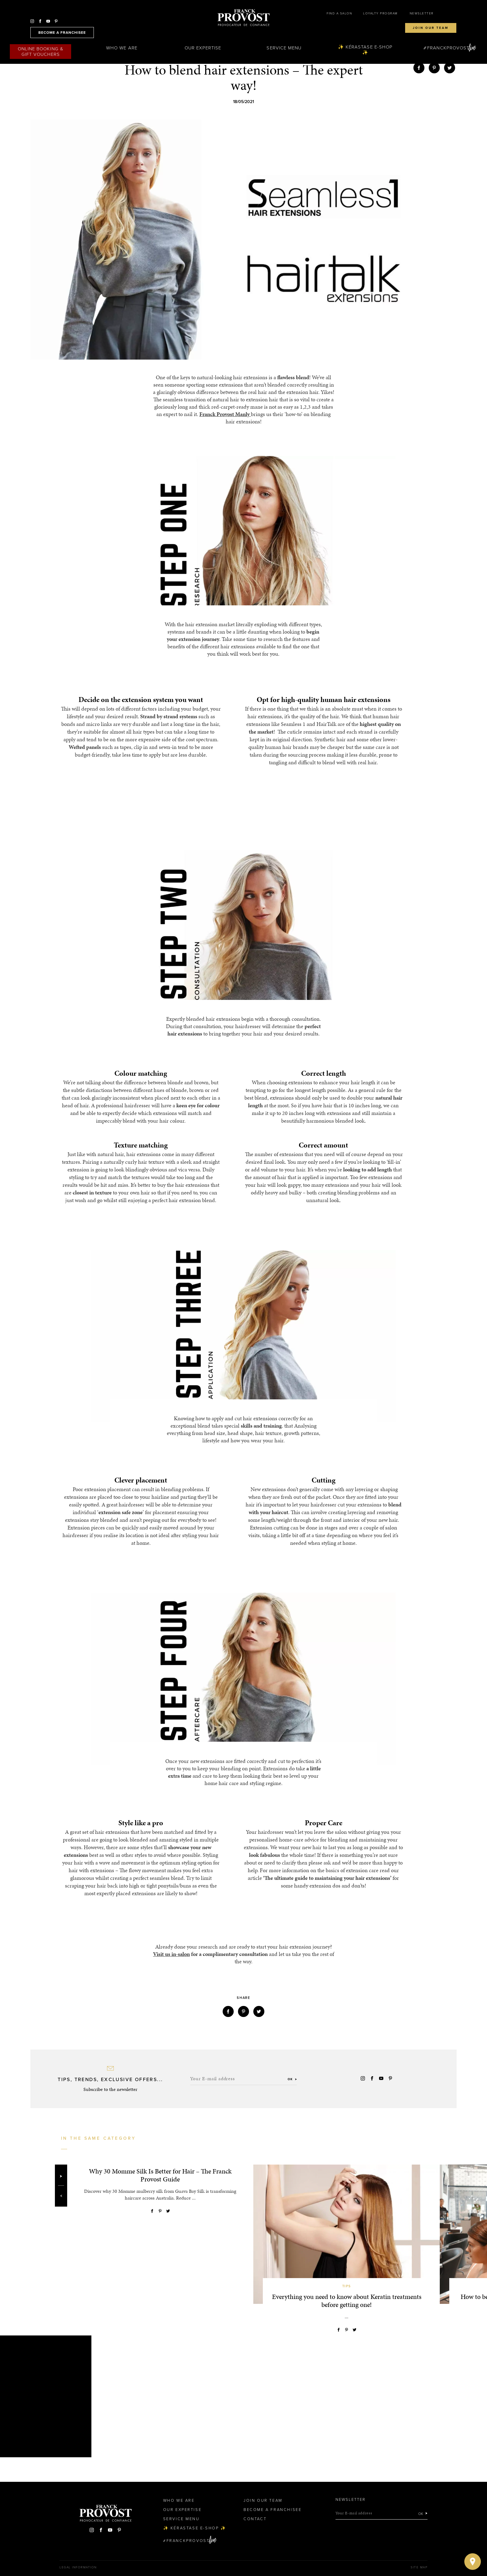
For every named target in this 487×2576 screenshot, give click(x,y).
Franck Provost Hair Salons (243, 17)
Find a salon (339, 13)
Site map (419, 2567)
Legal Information (78, 2567)
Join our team (431, 28)
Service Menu (284, 48)
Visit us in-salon (171, 1954)
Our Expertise (203, 48)
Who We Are (121, 48)
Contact (255, 2518)
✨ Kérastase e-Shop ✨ (365, 49)
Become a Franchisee (272, 2509)
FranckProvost (448, 48)
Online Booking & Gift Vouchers (40, 51)
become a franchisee (62, 32)
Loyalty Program (380, 13)
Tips (346, 2286)
